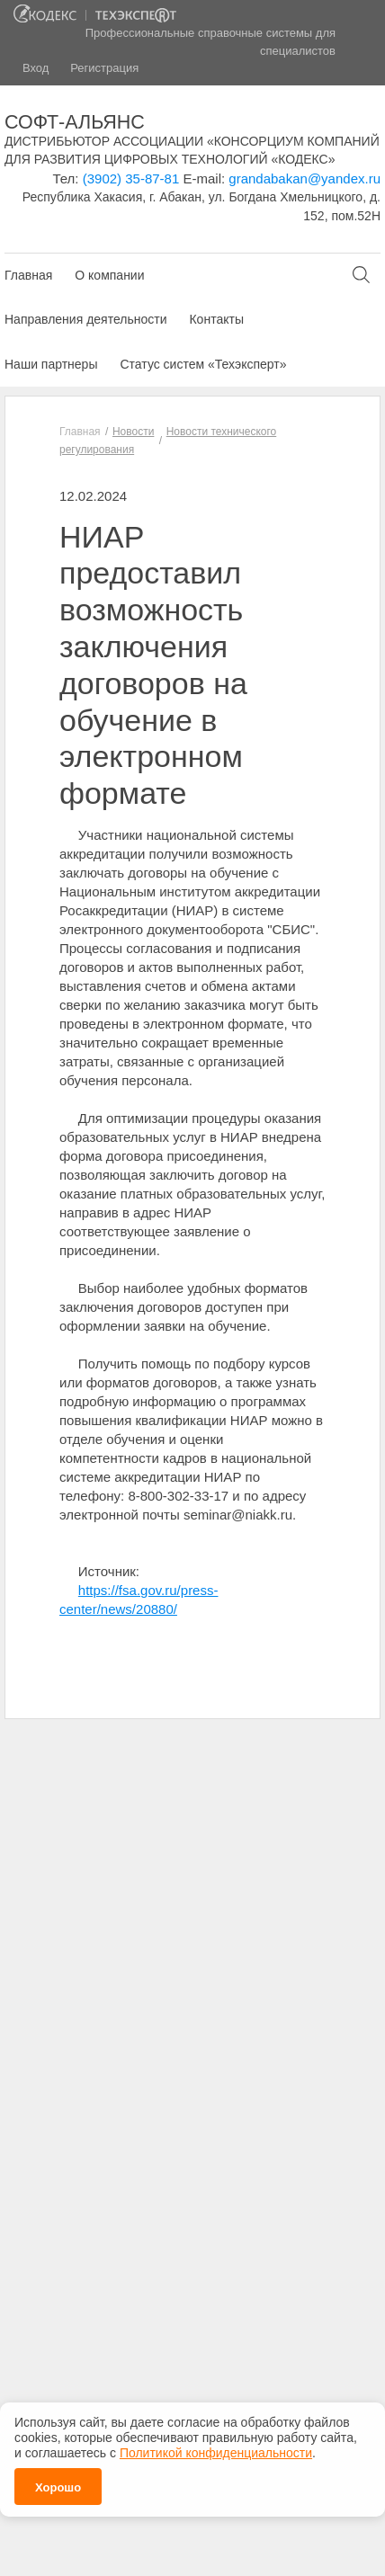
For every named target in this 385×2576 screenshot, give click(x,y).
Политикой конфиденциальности (216, 2447)
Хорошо (58, 2482)
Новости (133, 431)
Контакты (216, 319)
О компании (109, 275)
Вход (35, 68)
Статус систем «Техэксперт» (203, 364)
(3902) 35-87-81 (131, 178)
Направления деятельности (85, 319)
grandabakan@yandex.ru (304, 178)
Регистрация (104, 68)
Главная (28, 275)
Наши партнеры (50, 364)
